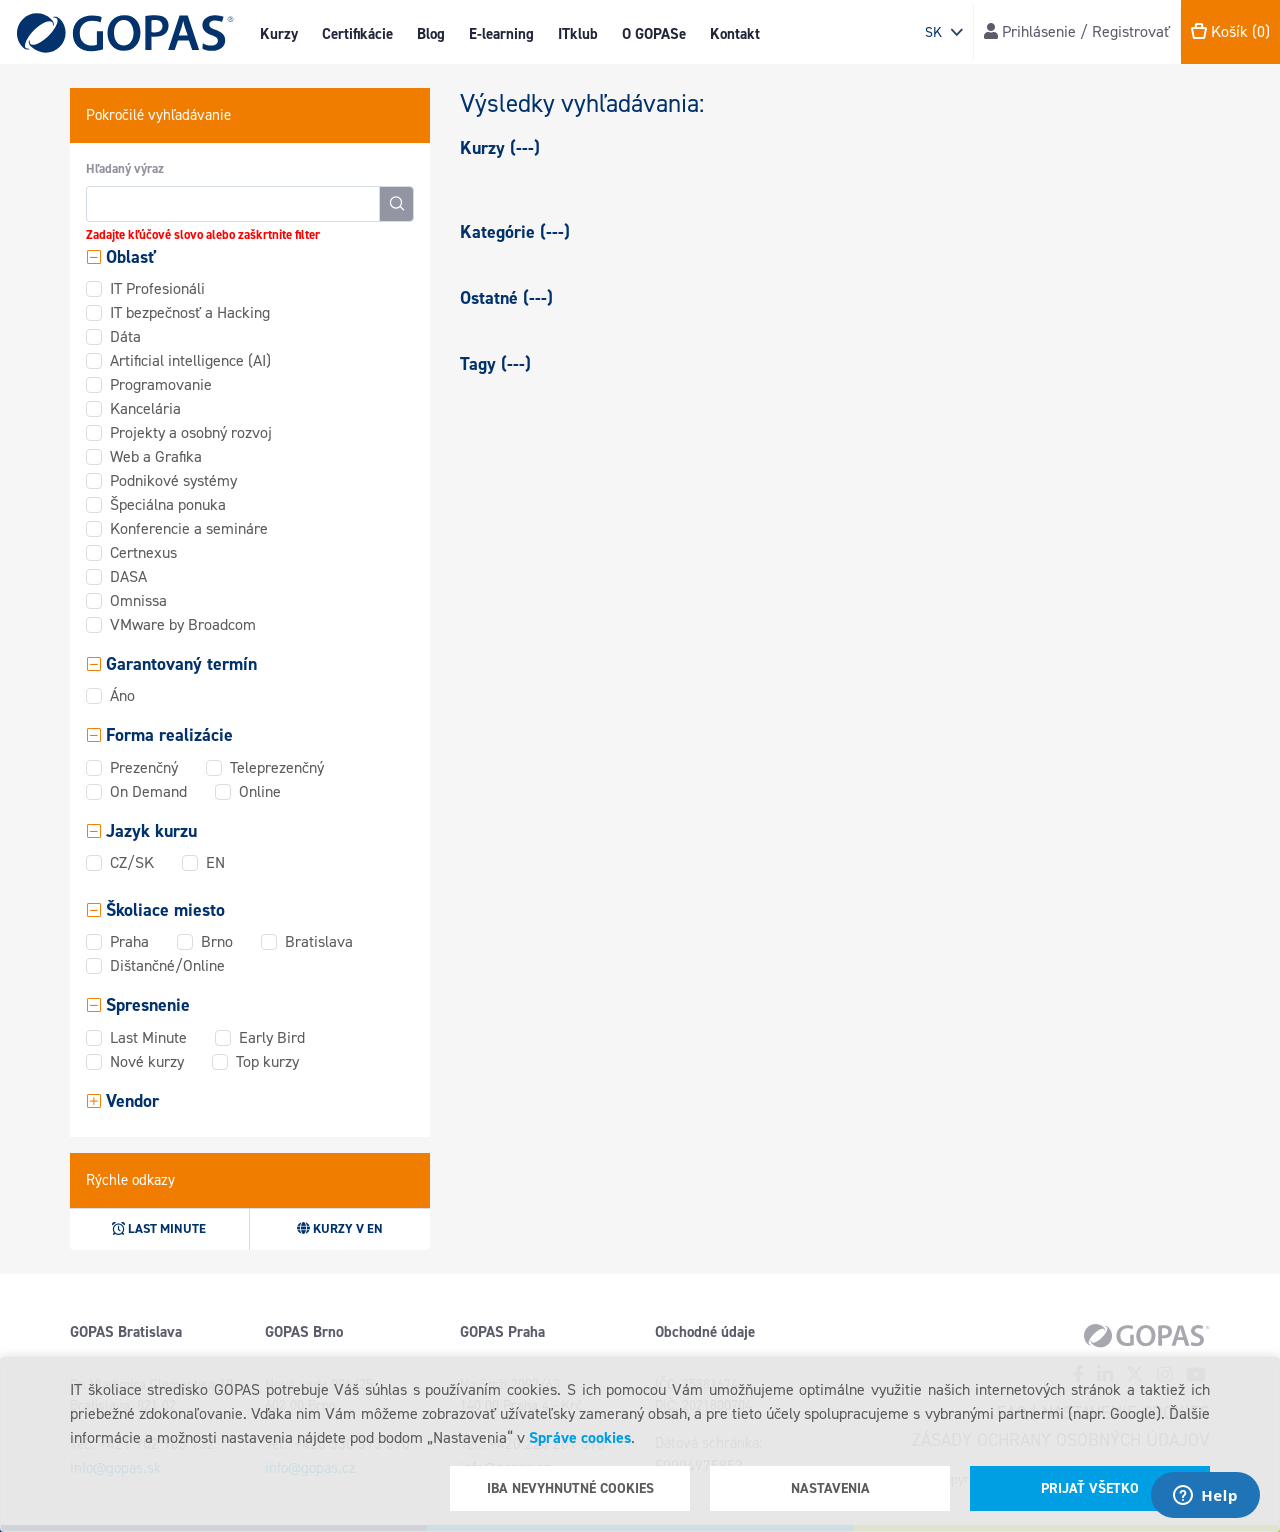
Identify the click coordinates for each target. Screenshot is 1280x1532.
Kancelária (145, 408)
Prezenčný (144, 767)
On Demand (148, 791)
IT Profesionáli (157, 288)
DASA (128, 576)
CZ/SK (132, 862)
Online (260, 791)
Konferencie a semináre (189, 528)
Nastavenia (830, 1488)
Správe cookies (580, 1437)
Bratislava (319, 941)
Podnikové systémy (173, 480)
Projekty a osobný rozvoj (191, 432)
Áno (122, 695)
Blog (431, 34)
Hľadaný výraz (125, 168)
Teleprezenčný (277, 767)
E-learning (501, 34)
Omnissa (138, 600)
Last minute (159, 1228)
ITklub (578, 34)
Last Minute (148, 1037)
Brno (217, 941)
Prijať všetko (1090, 1488)
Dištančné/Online (167, 965)
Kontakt (735, 34)
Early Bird (272, 1037)
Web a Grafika (156, 456)
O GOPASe (654, 34)
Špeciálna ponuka (168, 504)
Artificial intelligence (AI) (190, 360)
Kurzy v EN (340, 1228)
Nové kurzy (147, 1061)
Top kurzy (267, 1061)
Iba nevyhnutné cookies (570, 1488)
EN (215, 862)
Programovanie (161, 384)
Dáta (125, 336)
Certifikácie (357, 34)
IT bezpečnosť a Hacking (190, 312)
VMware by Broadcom (183, 624)
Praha (129, 941)
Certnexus (143, 552)
